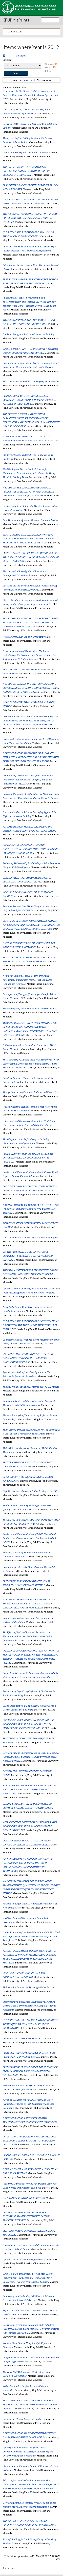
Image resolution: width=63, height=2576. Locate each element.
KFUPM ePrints (16, 20)
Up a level (21, 55)
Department (29, 80)
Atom (51, 64)
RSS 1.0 (48, 67)
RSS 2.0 (48, 70)
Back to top (8, 2568)
